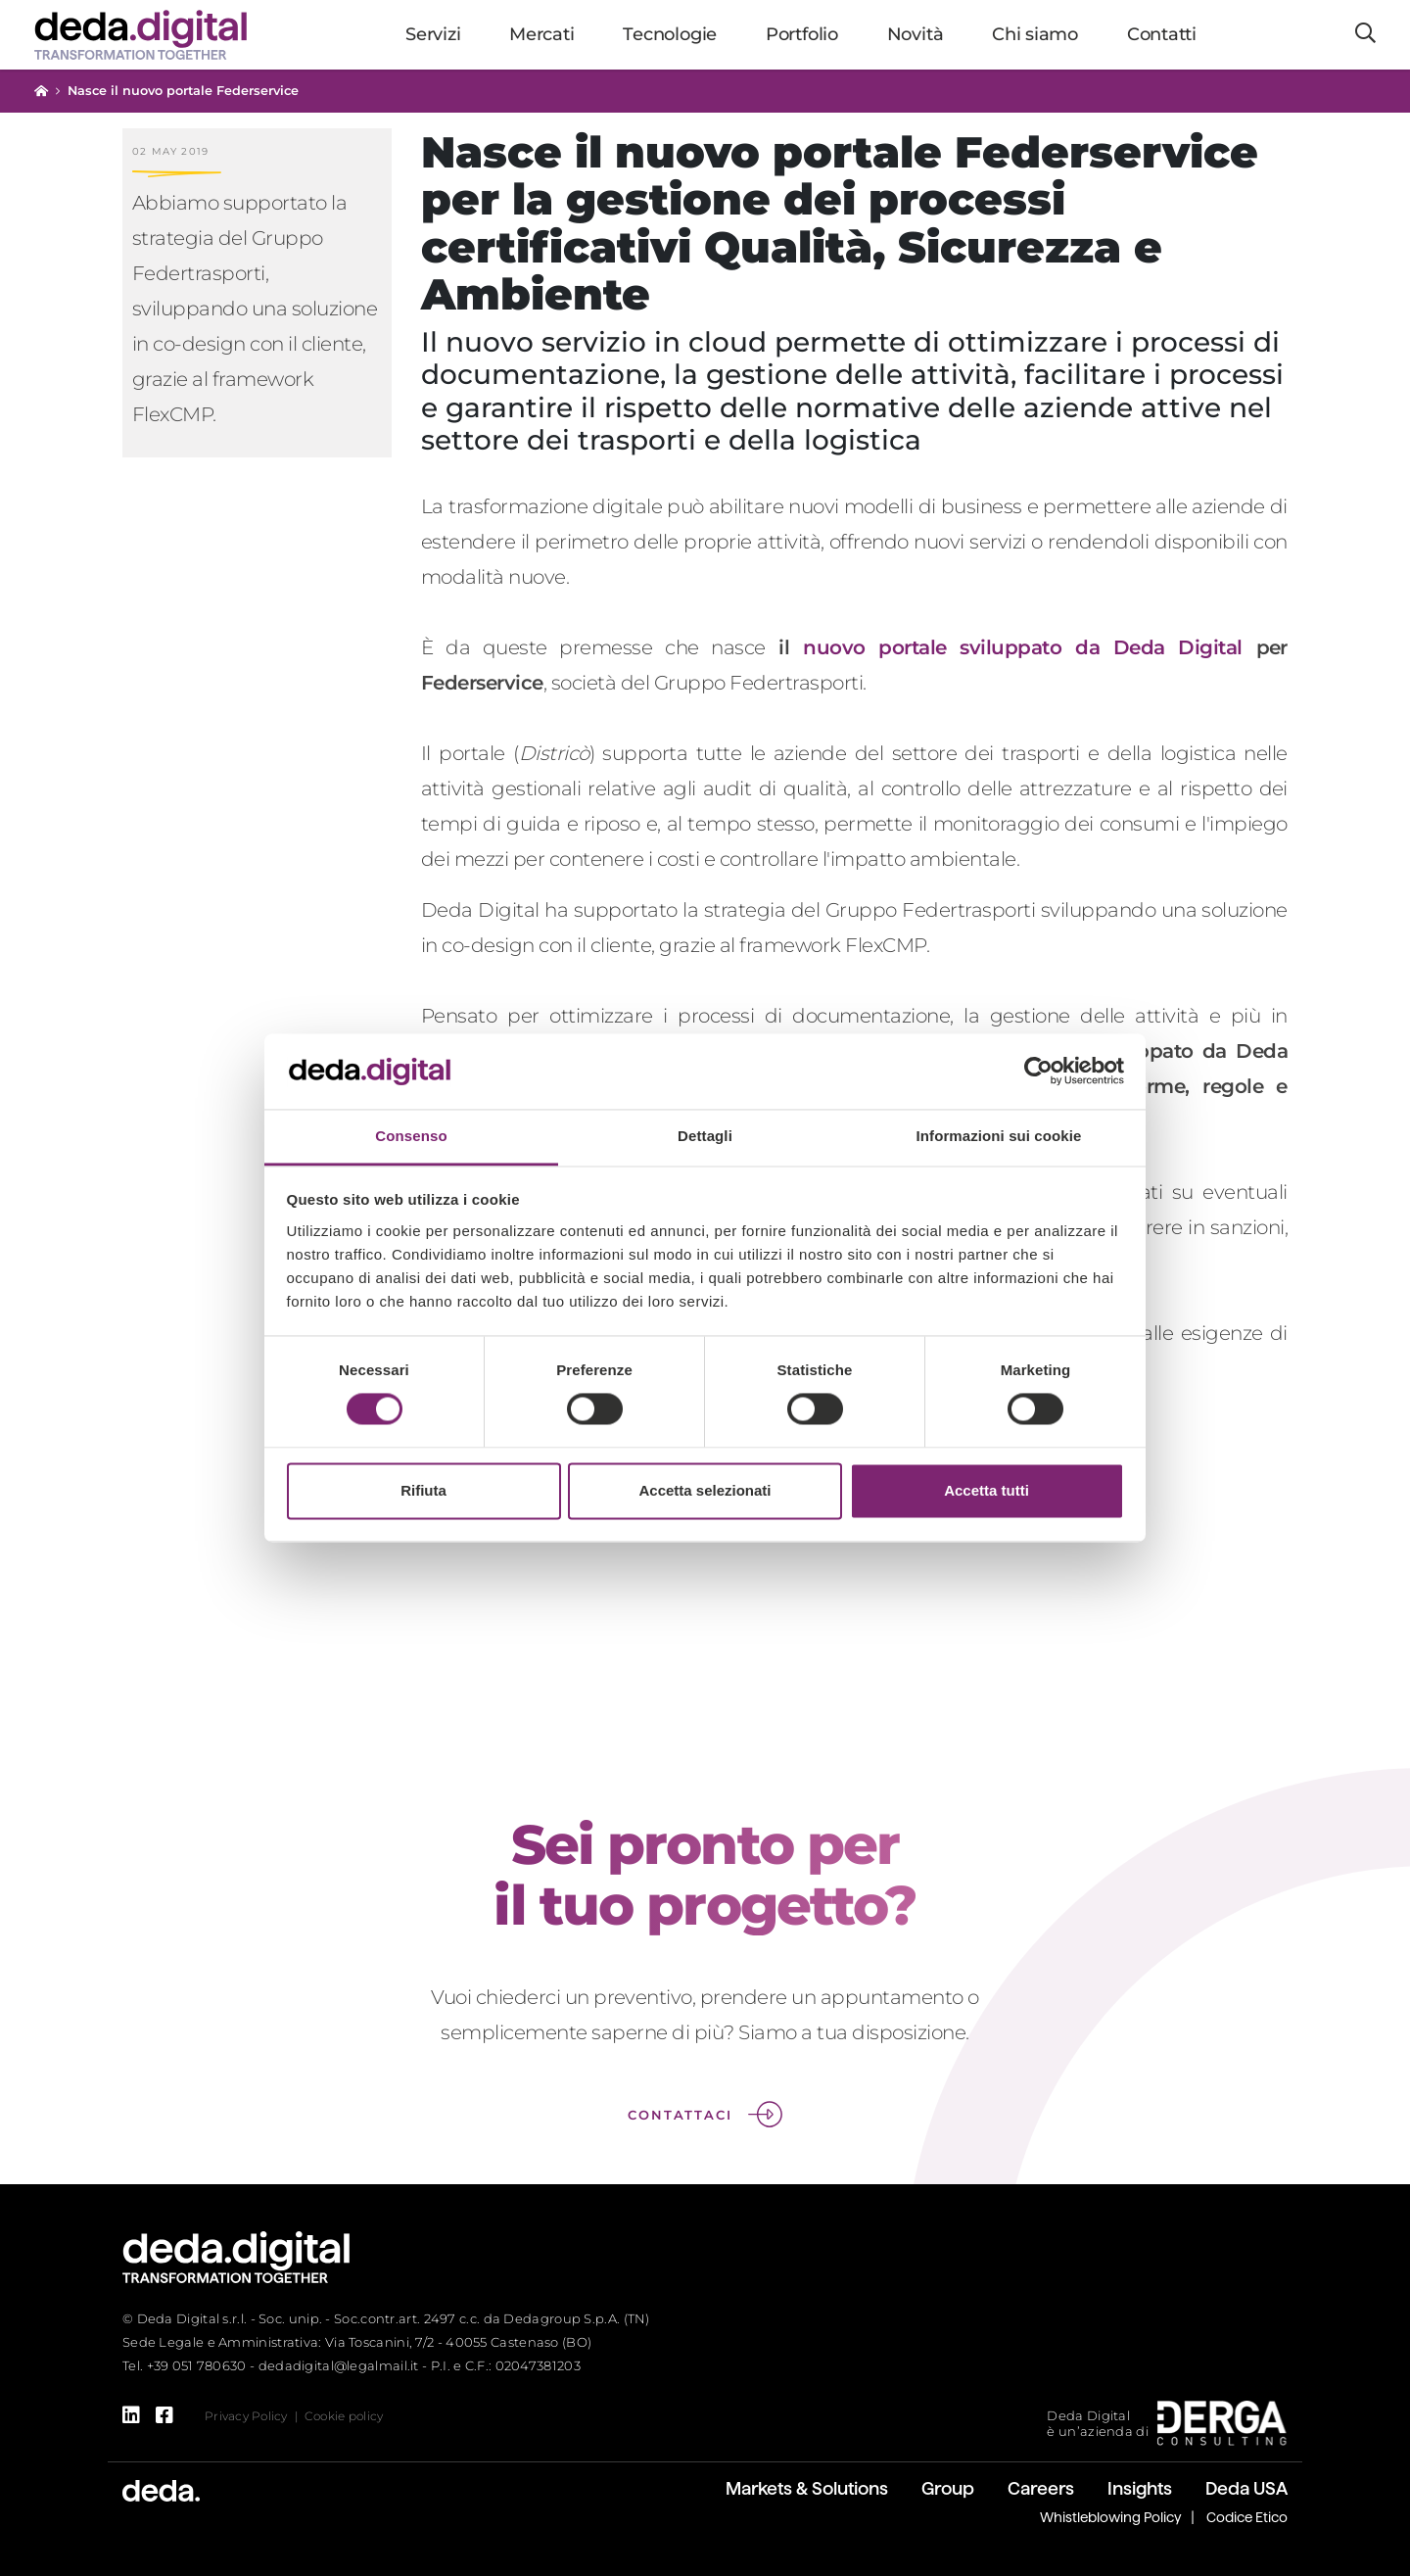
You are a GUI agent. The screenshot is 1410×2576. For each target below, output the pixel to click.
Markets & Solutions (807, 2488)
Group (947, 2488)
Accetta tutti (986, 1490)
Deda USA (1246, 2488)
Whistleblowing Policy (1111, 2517)
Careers (1041, 2488)
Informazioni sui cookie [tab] (999, 1135)
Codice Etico (1247, 2517)
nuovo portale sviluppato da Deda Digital (1023, 647)
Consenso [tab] (410, 1135)
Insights (1139, 2488)
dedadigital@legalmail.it (338, 2365)
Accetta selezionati (704, 1490)
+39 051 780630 (197, 2365)
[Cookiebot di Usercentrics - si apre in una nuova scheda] (1038, 1071)
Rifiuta (423, 1490)
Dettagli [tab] (705, 1135)
